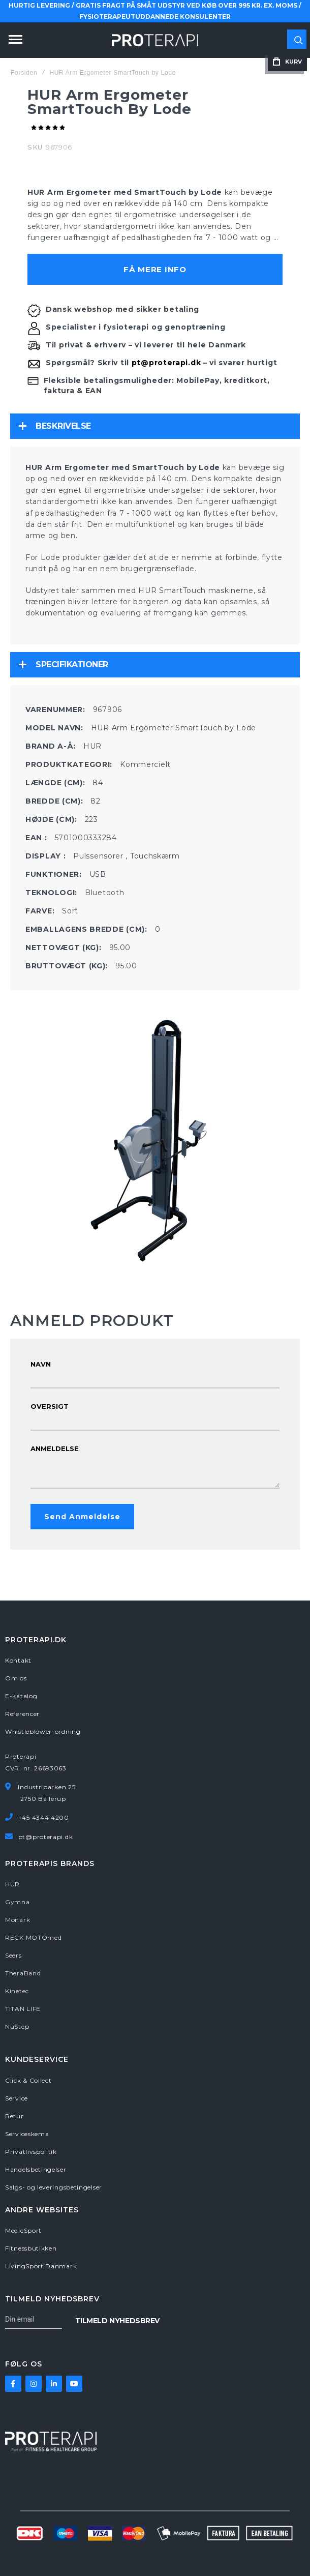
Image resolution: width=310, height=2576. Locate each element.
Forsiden (24, 72)
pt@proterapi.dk (166, 362)
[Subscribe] (117, 2320)
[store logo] (155, 40)
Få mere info (154, 269)
